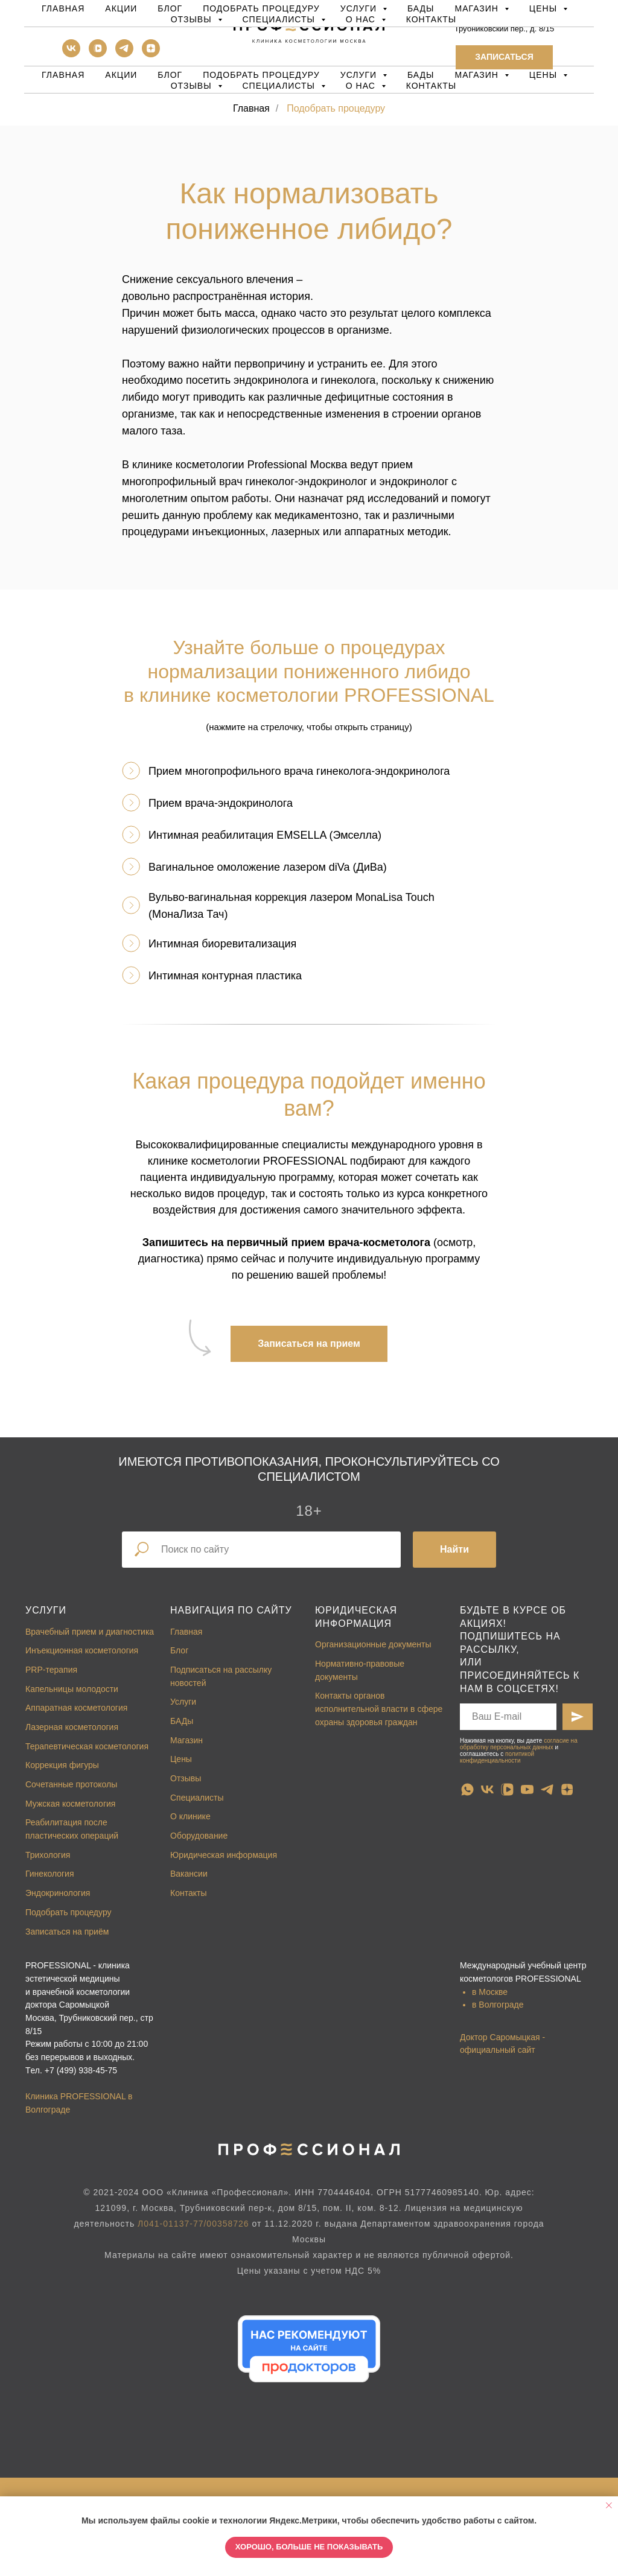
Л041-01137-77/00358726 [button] (193, 2223)
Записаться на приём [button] (67, 1931)
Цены (181, 1759)
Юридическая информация (223, 1855)
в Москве (490, 1992)
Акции (121, 75)
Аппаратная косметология (76, 1708)
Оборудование (199, 1835)
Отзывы (185, 1778)
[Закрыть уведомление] (609, 2505)
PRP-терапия (51, 1669)
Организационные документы (373, 1644)
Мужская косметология (70, 1803)
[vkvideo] (98, 54)
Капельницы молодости (71, 1689)
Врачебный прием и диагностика (89, 1631)
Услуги (45, 1610)
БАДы (421, 75)
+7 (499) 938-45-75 (81, 2070)
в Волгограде (498, 2004)
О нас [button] (362, 86)
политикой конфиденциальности (497, 1757)
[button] (504, 57)
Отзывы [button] (193, 86)
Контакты (431, 86)
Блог (170, 75)
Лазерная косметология (71, 1727)
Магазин (186, 1740)
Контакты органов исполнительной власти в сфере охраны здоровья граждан (378, 1708)
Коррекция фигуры (62, 1765)
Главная (63, 75)
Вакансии (189, 1873)
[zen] (151, 54)
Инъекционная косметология (81, 1650)
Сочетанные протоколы (71, 1784)
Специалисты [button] (280, 86)
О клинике (190, 1816)
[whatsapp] (467, 1789)
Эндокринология (57, 1893)
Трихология (47, 1855)
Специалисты (197, 1797)
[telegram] (124, 54)
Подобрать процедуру (261, 75)
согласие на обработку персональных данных (519, 1744)
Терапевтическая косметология (86, 1746)
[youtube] (527, 1789)
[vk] (71, 54)
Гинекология (49, 1873)
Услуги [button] (360, 75)
